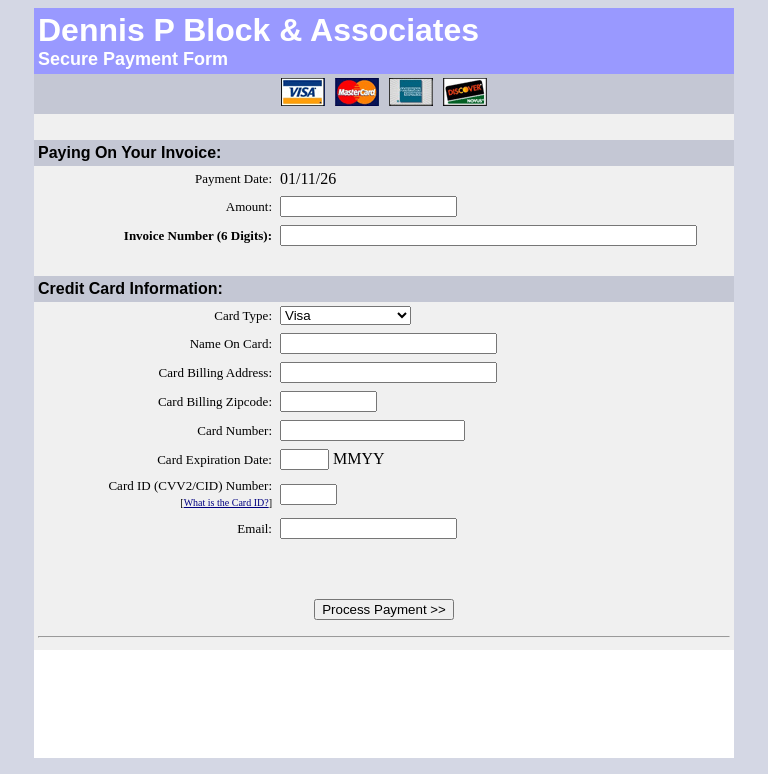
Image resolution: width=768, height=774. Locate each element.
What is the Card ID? (226, 502)
